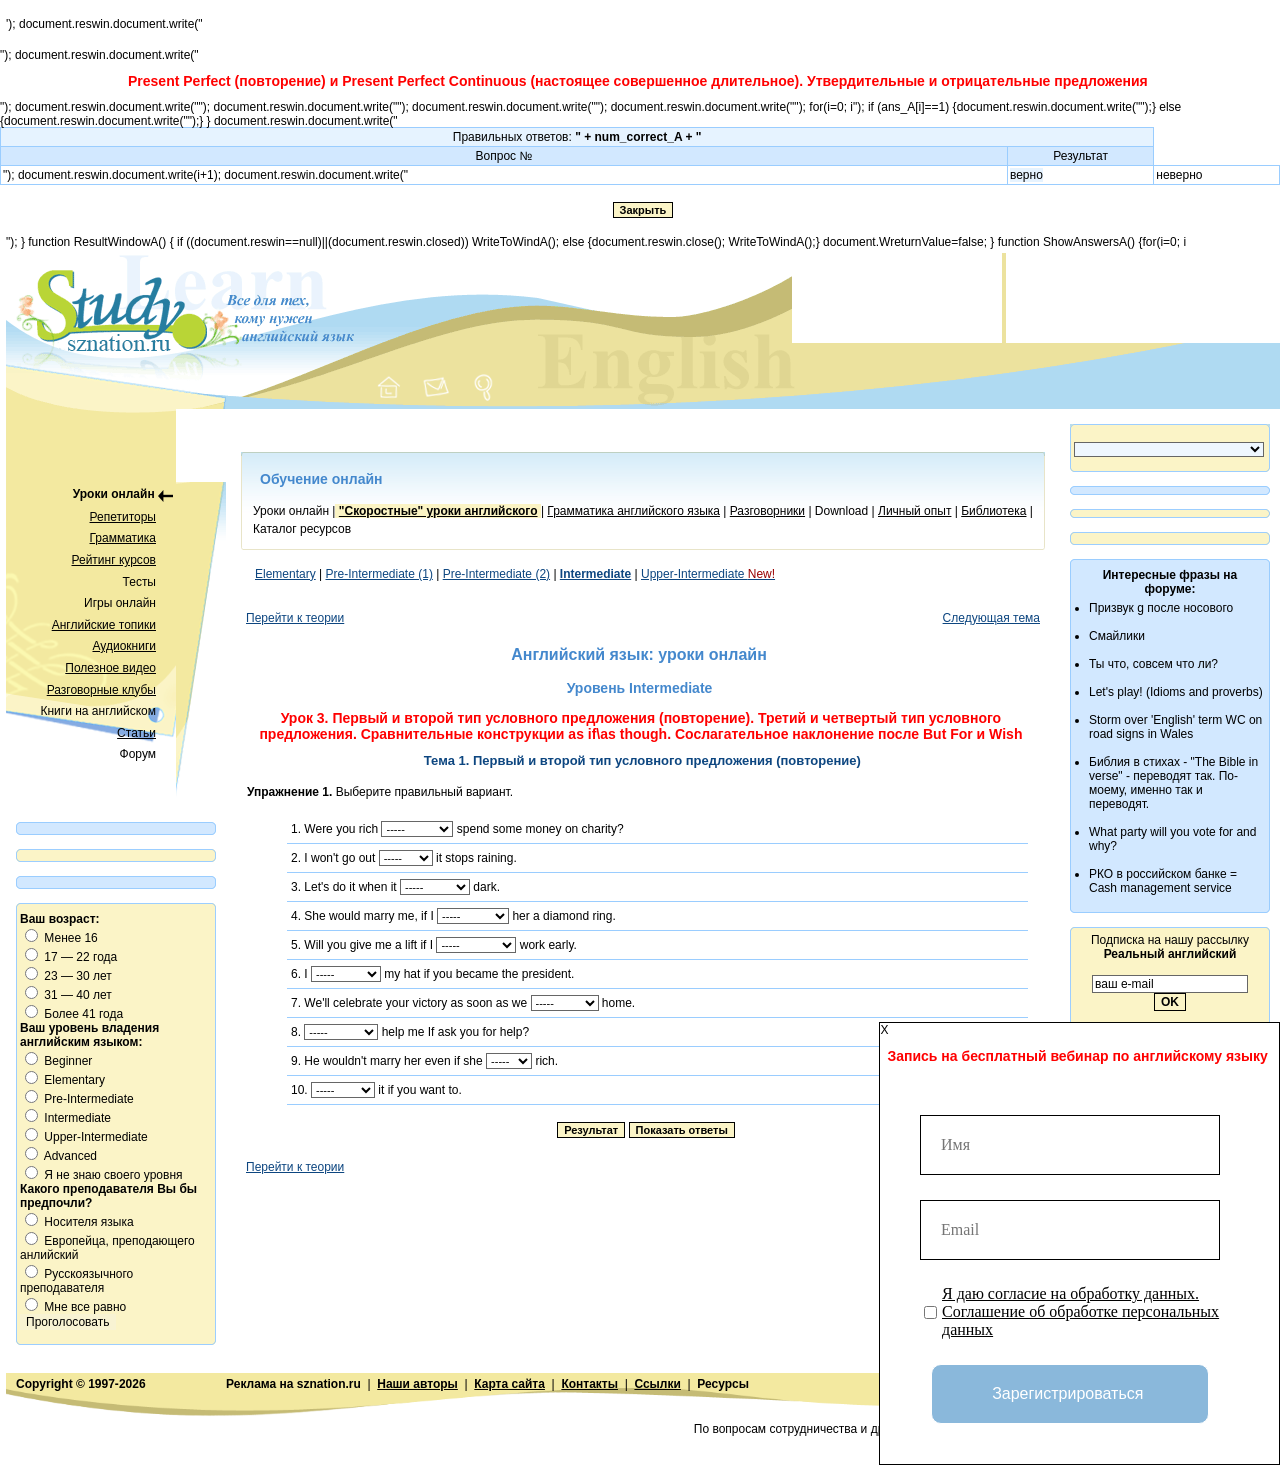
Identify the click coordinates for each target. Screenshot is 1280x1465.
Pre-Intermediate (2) (496, 574)
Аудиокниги (124, 646)
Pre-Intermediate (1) (379, 574)
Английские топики (104, 625)
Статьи (136, 733)
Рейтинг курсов (114, 560)
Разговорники (767, 511)
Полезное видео (110, 668)
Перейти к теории (295, 618)
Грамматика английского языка (633, 511)
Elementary (285, 574)
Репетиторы (123, 517)
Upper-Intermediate (708, 574)
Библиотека (993, 511)
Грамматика (123, 538)
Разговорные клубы (101, 690)
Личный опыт (914, 511)
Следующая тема (991, 618)
